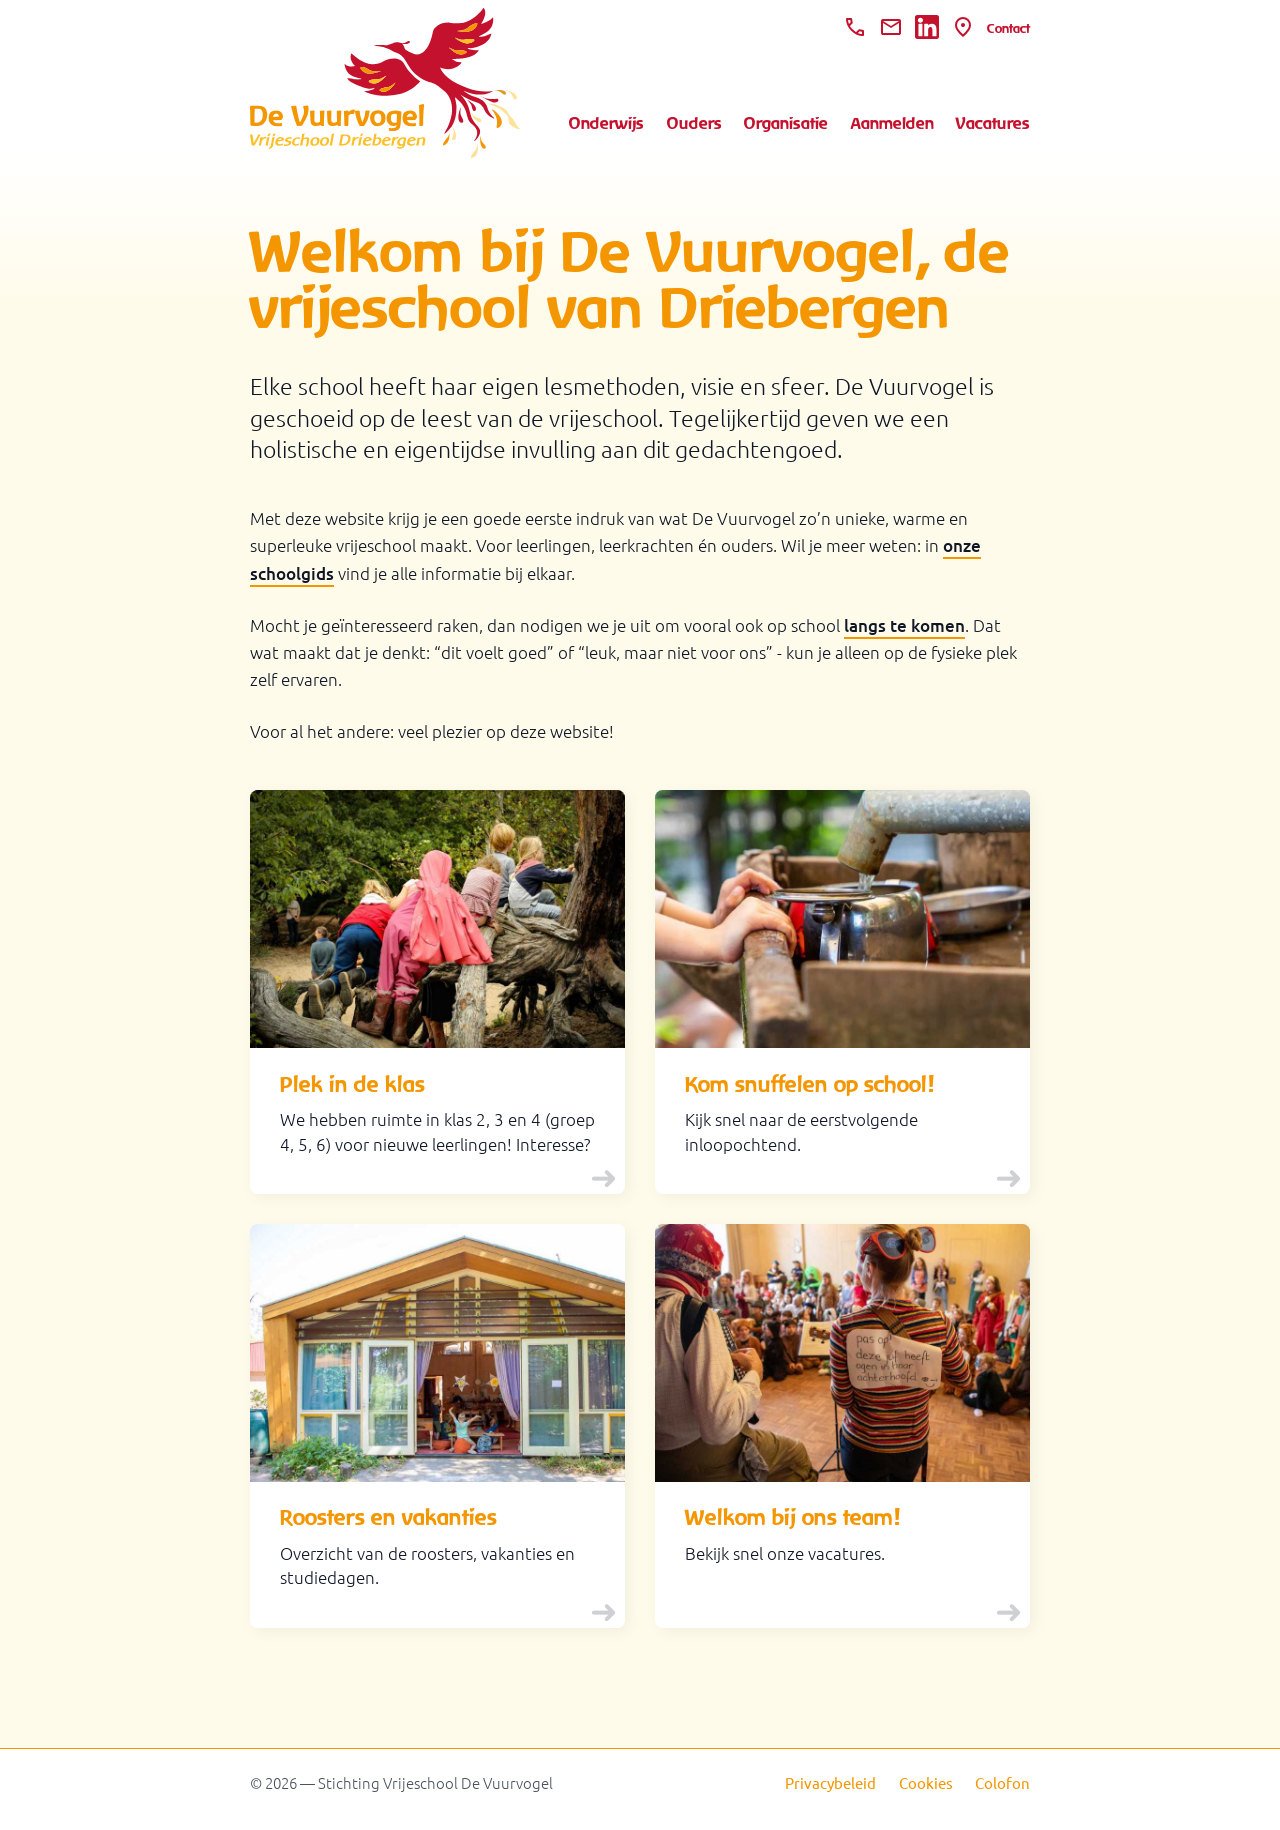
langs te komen (904, 625)
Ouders (694, 123)
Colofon (1002, 1782)
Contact (1008, 28)
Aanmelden (892, 123)
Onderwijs (606, 123)
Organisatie (786, 123)
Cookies (926, 1782)
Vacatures (993, 123)
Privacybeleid (830, 1782)
